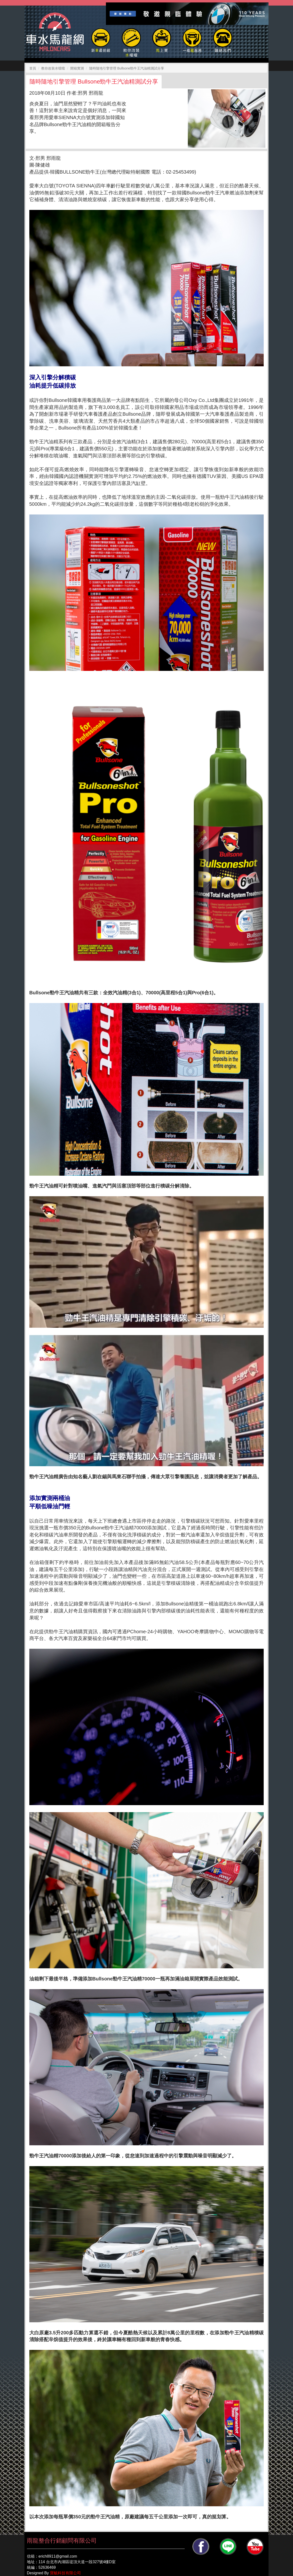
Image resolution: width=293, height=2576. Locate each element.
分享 (109, 93)
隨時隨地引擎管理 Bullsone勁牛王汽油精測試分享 (126, 68)
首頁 (32, 68)
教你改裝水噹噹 (53, 68)
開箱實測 (77, 68)
